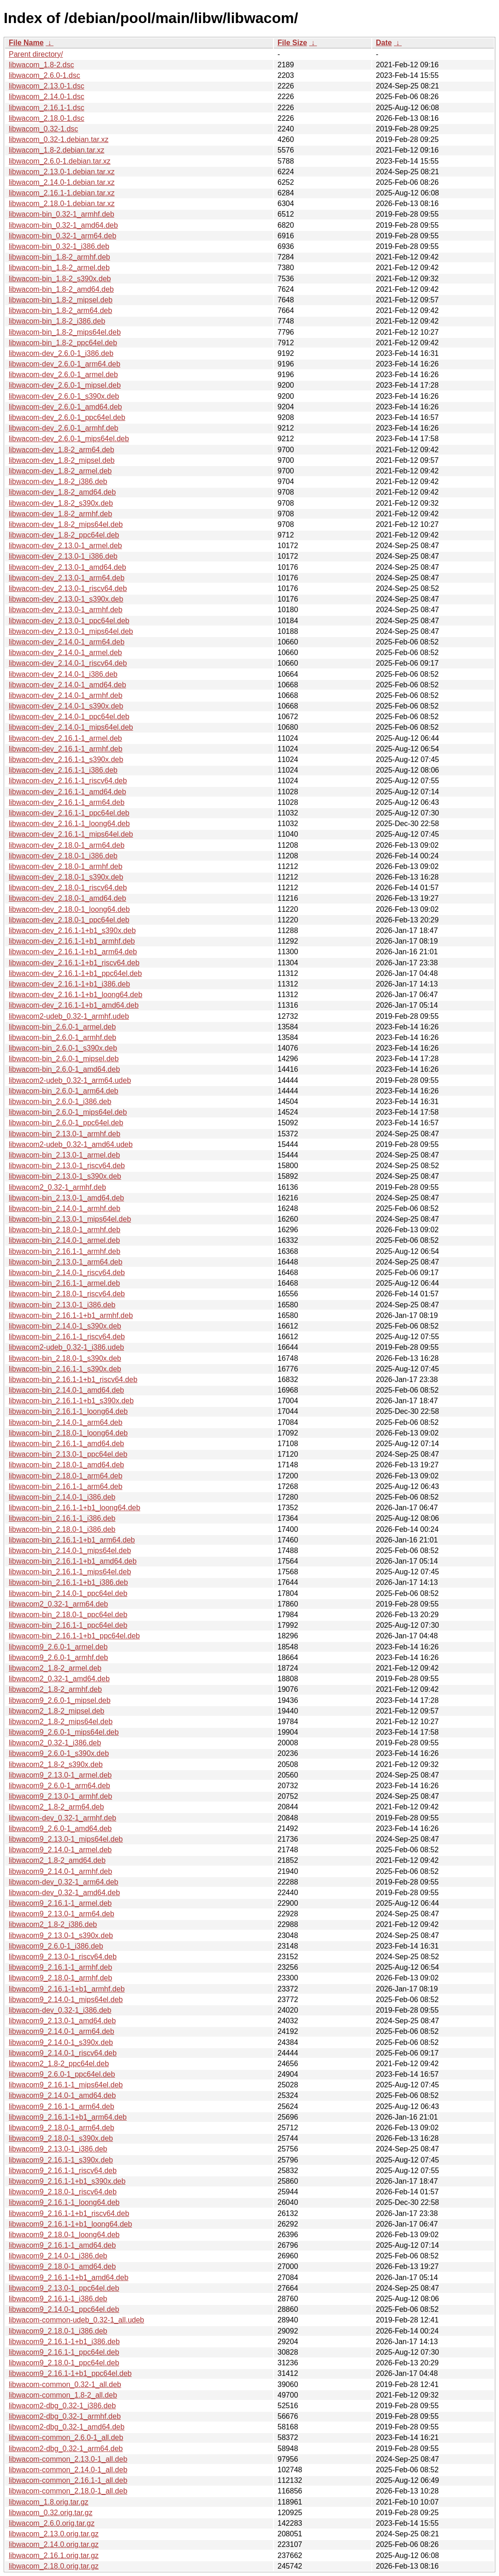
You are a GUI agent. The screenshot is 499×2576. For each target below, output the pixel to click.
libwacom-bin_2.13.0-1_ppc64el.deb (68, 1454)
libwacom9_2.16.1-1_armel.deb (60, 1903)
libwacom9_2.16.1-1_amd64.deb (62, 2245)
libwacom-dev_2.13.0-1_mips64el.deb (71, 631)
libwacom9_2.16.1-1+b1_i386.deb (64, 2342)
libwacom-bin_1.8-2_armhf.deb (59, 257)
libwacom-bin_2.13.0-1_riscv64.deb (67, 1166)
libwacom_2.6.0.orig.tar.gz (52, 2523)
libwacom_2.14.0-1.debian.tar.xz (61, 182)
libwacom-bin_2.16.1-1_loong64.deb (68, 1411)
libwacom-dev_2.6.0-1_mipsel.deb (65, 385)
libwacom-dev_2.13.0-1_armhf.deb (65, 610)
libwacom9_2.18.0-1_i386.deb (58, 2331)
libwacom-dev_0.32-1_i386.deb (60, 2010)
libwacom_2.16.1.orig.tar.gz (54, 2555)
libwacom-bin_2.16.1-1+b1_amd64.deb (73, 1561)
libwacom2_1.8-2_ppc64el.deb (59, 2064)
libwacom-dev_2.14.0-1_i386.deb (63, 674)
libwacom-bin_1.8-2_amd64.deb (61, 289)
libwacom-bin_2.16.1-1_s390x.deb (65, 1369)
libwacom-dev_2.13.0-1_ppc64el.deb (69, 621)
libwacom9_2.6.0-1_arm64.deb (59, 1786)
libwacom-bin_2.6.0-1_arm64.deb (63, 1091)
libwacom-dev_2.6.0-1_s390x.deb (64, 396)
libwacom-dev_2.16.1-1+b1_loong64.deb (76, 994)
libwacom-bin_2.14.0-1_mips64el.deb (70, 1550)
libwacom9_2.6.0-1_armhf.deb (58, 1657)
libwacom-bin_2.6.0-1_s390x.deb (63, 1048)
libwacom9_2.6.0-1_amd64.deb (60, 1828)
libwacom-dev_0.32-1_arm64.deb (63, 1882)
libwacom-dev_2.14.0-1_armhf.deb (65, 695)
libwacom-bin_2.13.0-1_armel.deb (64, 1155)
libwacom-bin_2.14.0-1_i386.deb (62, 1497)
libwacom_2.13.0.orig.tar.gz (54, 2534)
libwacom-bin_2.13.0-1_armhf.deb (64, 1134)
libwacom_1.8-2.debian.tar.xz (56, 150)
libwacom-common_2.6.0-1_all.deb (66, 2437)
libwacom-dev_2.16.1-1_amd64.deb (67, 792)
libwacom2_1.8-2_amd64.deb (57, 1860)
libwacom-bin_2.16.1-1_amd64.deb (66, 1444)
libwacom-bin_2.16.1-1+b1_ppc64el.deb (74, 1636)
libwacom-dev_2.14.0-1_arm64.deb (67, 642)
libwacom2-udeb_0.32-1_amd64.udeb (71, 1144)
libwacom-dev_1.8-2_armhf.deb (60, 514)
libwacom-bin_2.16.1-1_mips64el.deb (70, 1572)
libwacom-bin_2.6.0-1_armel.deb (62, 1027)
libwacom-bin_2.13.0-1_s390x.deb (65, 1176)
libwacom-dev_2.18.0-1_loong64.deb (69, 909)
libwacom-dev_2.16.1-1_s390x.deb (66, 759)
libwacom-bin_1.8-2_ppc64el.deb (63, 343)
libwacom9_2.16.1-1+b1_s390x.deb (67, 2181)
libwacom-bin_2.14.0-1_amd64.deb (66, 1390)
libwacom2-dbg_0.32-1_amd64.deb (67, 2427)
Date (384, 43)
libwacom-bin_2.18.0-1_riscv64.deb (67, 1294)
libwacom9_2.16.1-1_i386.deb (58, 2299)
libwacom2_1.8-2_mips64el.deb (61, 1721)
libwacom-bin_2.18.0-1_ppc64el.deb (68, 1615)
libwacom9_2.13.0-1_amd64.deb (62, 2021)
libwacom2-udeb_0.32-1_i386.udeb (66, 1347)
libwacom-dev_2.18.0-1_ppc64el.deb (69, 920)
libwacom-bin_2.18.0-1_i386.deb (62, 1529)
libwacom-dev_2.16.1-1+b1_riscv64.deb (74, 963)
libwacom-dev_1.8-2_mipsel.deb (61, 460)
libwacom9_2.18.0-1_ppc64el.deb (64, 2363)
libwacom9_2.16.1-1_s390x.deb (61, 2160)
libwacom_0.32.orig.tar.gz (50, 2513)
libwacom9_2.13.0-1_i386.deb (58, 2149)
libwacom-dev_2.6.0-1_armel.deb (63, 374)
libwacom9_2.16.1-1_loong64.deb (64, 2202)
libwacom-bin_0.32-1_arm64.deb (62, 236)
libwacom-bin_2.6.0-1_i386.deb (60, 1101)
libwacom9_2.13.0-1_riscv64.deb (63, 1957)
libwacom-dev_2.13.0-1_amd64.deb (67, 567)
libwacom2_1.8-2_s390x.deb (56, 1764)
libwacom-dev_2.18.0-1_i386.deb (63, 856)
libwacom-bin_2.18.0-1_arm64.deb (65, 1476)
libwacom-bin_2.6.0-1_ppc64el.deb (66, 1123)
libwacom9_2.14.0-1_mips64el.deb (66, 1999)
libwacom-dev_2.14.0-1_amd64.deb (67, 685)
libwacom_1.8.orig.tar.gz (49, 2502)
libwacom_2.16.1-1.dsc (46, 108)
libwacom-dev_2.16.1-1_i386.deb (63, 770)
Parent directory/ (36, 54)
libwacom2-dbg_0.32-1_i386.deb (62, 2406)
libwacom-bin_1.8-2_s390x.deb (60, 279)
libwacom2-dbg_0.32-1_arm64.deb (66, 2448)
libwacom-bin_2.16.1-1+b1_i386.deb (68, 1582)
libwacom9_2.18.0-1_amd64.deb (62, 2266)
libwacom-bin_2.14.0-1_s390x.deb (65, 1326)
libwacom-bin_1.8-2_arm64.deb (60, 310)
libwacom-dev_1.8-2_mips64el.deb (66, 524)
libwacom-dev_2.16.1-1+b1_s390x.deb (72, 930)
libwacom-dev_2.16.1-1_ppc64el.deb (69, 813)
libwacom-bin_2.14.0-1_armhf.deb (64, 1208)
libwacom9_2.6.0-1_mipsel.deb (60, 1700)
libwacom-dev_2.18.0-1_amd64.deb (67, 898)
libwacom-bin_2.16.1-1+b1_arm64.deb (72, 1540)
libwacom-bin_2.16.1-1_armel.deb (64, 1283)
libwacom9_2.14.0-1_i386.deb (58, 2256)
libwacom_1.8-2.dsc (41, 65)
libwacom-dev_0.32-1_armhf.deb (62, 1818)
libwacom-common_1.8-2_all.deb (63, 2395)
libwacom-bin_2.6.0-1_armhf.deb (62, 1037)
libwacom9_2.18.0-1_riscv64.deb (63, 2192)
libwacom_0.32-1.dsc (43, 129)
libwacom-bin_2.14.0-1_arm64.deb (65, 1422)
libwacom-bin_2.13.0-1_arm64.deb (65, 1262)
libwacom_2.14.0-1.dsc (46, 96)
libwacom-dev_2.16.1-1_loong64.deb (69, 823)
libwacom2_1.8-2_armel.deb (55, 1668)
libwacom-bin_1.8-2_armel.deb (59, 268)
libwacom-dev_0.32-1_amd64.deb (64, 1893)
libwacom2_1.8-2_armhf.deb (55, 1689)
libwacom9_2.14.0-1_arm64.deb (61, 2031)
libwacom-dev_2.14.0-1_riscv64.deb (68, 663)
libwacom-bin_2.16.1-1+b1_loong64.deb (74, 1508)
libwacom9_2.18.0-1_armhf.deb (60, 1978)
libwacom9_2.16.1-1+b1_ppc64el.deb (70, 2373)
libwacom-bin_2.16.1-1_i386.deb (62, 1518)
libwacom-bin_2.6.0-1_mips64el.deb (68, 1112)
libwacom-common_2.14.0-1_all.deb (68, 2470)
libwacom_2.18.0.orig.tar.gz (54, 2566)
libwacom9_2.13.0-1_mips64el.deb (66, 1839)
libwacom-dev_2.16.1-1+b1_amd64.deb (74, 1005)
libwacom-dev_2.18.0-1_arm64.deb (67, 845)
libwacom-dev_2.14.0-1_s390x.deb (66, 706)
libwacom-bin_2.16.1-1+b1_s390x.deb (71, 1401)
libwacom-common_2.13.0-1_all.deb (68, 2459)
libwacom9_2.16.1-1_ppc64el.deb (64, 2352)
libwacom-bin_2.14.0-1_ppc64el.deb (68, 1593)
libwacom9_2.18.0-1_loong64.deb (64, 2235)
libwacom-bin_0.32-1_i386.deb (59, 246)
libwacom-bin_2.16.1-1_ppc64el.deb (68, 1625)
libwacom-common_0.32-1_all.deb (65, 2384)
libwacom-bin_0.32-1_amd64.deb (63, 225)
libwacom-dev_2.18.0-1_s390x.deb (66, 877)
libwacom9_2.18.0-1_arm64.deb (61, 2128)
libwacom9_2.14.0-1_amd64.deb (62, 2095)
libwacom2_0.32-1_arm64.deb (58, 1604)
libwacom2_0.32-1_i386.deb (55, 1743)
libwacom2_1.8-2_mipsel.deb (56, 1711)
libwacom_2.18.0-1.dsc (46, 118)
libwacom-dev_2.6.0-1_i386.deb (61, 353)
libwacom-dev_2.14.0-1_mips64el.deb (71, 727)
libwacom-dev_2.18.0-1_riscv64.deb (68, 888)
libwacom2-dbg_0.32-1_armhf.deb (65, 2416)
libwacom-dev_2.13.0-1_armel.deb (65, 545)
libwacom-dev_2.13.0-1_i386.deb (63, 556)
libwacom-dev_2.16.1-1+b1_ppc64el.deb (75, 973)
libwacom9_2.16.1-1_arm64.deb (61, 2106)
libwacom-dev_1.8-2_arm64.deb (61, 450)
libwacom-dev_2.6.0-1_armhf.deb (63, 428)
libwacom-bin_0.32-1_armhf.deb (61, 214)
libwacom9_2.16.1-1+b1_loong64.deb (70, 2224)
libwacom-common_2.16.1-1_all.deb (68, 2480)
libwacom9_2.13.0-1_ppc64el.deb (64, 2288)
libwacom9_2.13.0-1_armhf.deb (60, 1796)
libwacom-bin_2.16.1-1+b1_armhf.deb (71, 1315)
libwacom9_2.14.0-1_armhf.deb (60, 1871)
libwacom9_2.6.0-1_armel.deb (58, 1647)
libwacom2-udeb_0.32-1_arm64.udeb (70, 1080)
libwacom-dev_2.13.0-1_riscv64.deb (68, 588)
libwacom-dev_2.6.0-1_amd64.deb (65, 407)
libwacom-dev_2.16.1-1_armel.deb (65, 738)
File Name (26, 43)
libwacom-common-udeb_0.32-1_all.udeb (76, 2320)
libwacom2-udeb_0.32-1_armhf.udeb (69, 1016)
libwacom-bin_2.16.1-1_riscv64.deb (67, 1337)
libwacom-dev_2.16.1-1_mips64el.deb (71, 834)
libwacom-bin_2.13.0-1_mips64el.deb (70, 1219)
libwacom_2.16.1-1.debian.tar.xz (61, 193)
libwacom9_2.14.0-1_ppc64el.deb (64, 2309)
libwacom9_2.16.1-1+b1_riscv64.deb (69, 2213)
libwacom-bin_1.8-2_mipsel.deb (61, 300)
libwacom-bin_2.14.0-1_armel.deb (64, 1240)
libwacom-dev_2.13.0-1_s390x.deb (66, 599)
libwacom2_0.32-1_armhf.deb (57, 1187)
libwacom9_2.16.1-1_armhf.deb (60, 1967)
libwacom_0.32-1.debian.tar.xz (58, 139)
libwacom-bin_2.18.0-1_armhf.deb (64, 1230)
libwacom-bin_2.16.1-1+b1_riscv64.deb (73, 1379)
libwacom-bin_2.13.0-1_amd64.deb (66, 1198)
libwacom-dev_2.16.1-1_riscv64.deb (68, 781)
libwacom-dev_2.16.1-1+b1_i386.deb (69, 984)
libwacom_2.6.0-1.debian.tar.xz (60, 161)
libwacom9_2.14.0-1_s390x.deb (61, 2042)
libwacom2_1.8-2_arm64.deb (56, 1807)
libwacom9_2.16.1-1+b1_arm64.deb (68, 2117)
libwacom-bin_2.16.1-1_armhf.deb (64, 1251)
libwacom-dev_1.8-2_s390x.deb (61, 503)
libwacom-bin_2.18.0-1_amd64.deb (66, 1465)
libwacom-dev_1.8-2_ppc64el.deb (64, 535)
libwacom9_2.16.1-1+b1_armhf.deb (67, 1989)
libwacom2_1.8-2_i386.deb (53, 1924)
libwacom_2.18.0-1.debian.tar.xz (61, 203)
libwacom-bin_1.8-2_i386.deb (57, 321)
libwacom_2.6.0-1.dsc (44, 75)
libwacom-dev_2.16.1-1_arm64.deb (67, 802)
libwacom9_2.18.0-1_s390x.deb (61, 2138)
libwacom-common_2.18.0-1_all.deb (68, 2491)
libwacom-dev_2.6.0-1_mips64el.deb (69, 439)
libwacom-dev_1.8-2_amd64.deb (62, 492)
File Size (292, 43)
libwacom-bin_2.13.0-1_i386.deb (62, 1305)
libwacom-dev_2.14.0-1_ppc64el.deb (69, 717)
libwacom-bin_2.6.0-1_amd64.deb (64, 1069)
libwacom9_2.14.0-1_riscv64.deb (63, 2053)
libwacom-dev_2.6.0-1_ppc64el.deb (67, 417)
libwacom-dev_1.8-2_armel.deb (60, 471)
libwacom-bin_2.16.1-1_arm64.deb (65, 1486)
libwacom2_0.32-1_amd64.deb (59, 1679)
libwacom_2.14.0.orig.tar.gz (54, 2544)
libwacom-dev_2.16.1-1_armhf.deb (65, 749)
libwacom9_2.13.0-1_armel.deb (60, 1775)
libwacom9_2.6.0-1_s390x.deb (59, 1753)
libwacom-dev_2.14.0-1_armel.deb (65, 652)
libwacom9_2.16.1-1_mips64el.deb (66, 2085)
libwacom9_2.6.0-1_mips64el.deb (64, 1732)
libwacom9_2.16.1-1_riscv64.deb (63, 2170)
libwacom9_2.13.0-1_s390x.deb (61, 1935)
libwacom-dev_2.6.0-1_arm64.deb (64, 364)
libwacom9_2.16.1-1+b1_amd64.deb (68, 2277)
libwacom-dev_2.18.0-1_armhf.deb (65, 866)
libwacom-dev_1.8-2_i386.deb (58, 481)
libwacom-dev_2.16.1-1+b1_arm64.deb (73, 952)
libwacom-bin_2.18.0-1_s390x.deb (65, 1358)
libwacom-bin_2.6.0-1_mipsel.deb (64, 1059)
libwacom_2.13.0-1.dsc (46, 86)
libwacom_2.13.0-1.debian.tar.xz (61, 172)
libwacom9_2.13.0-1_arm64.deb (61, 1914)
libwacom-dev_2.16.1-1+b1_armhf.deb (72, 941)
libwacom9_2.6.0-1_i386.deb (56, 1946)
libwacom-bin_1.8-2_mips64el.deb (65, 332)
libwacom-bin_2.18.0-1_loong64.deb (68, 1433)
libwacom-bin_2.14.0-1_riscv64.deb (67, 1272)
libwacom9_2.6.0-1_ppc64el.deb (62, 2074)
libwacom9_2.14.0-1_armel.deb (60, 1850)
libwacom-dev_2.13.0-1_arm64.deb (67, 578)
